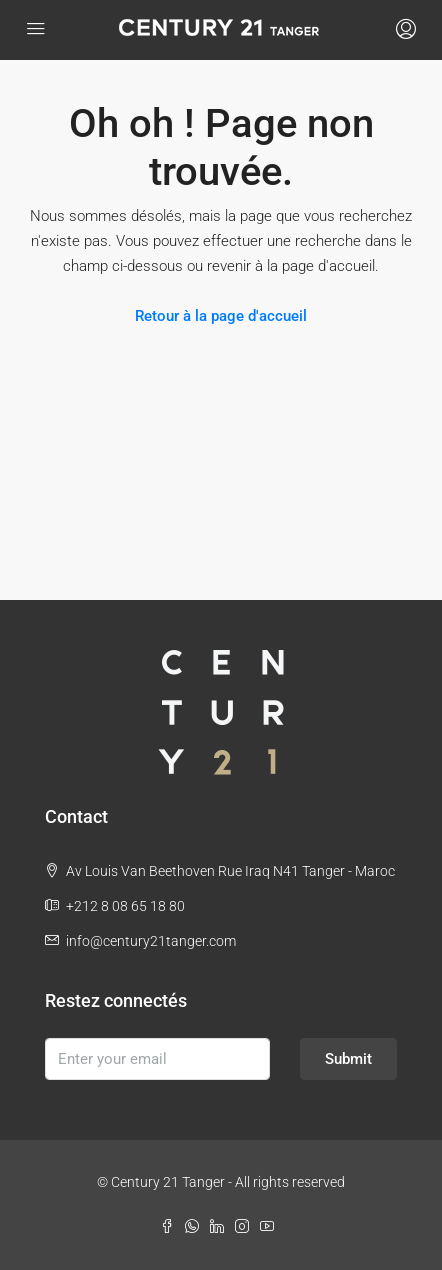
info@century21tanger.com (151, 941)
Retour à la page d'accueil (221, 316)
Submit (348, 1059)
